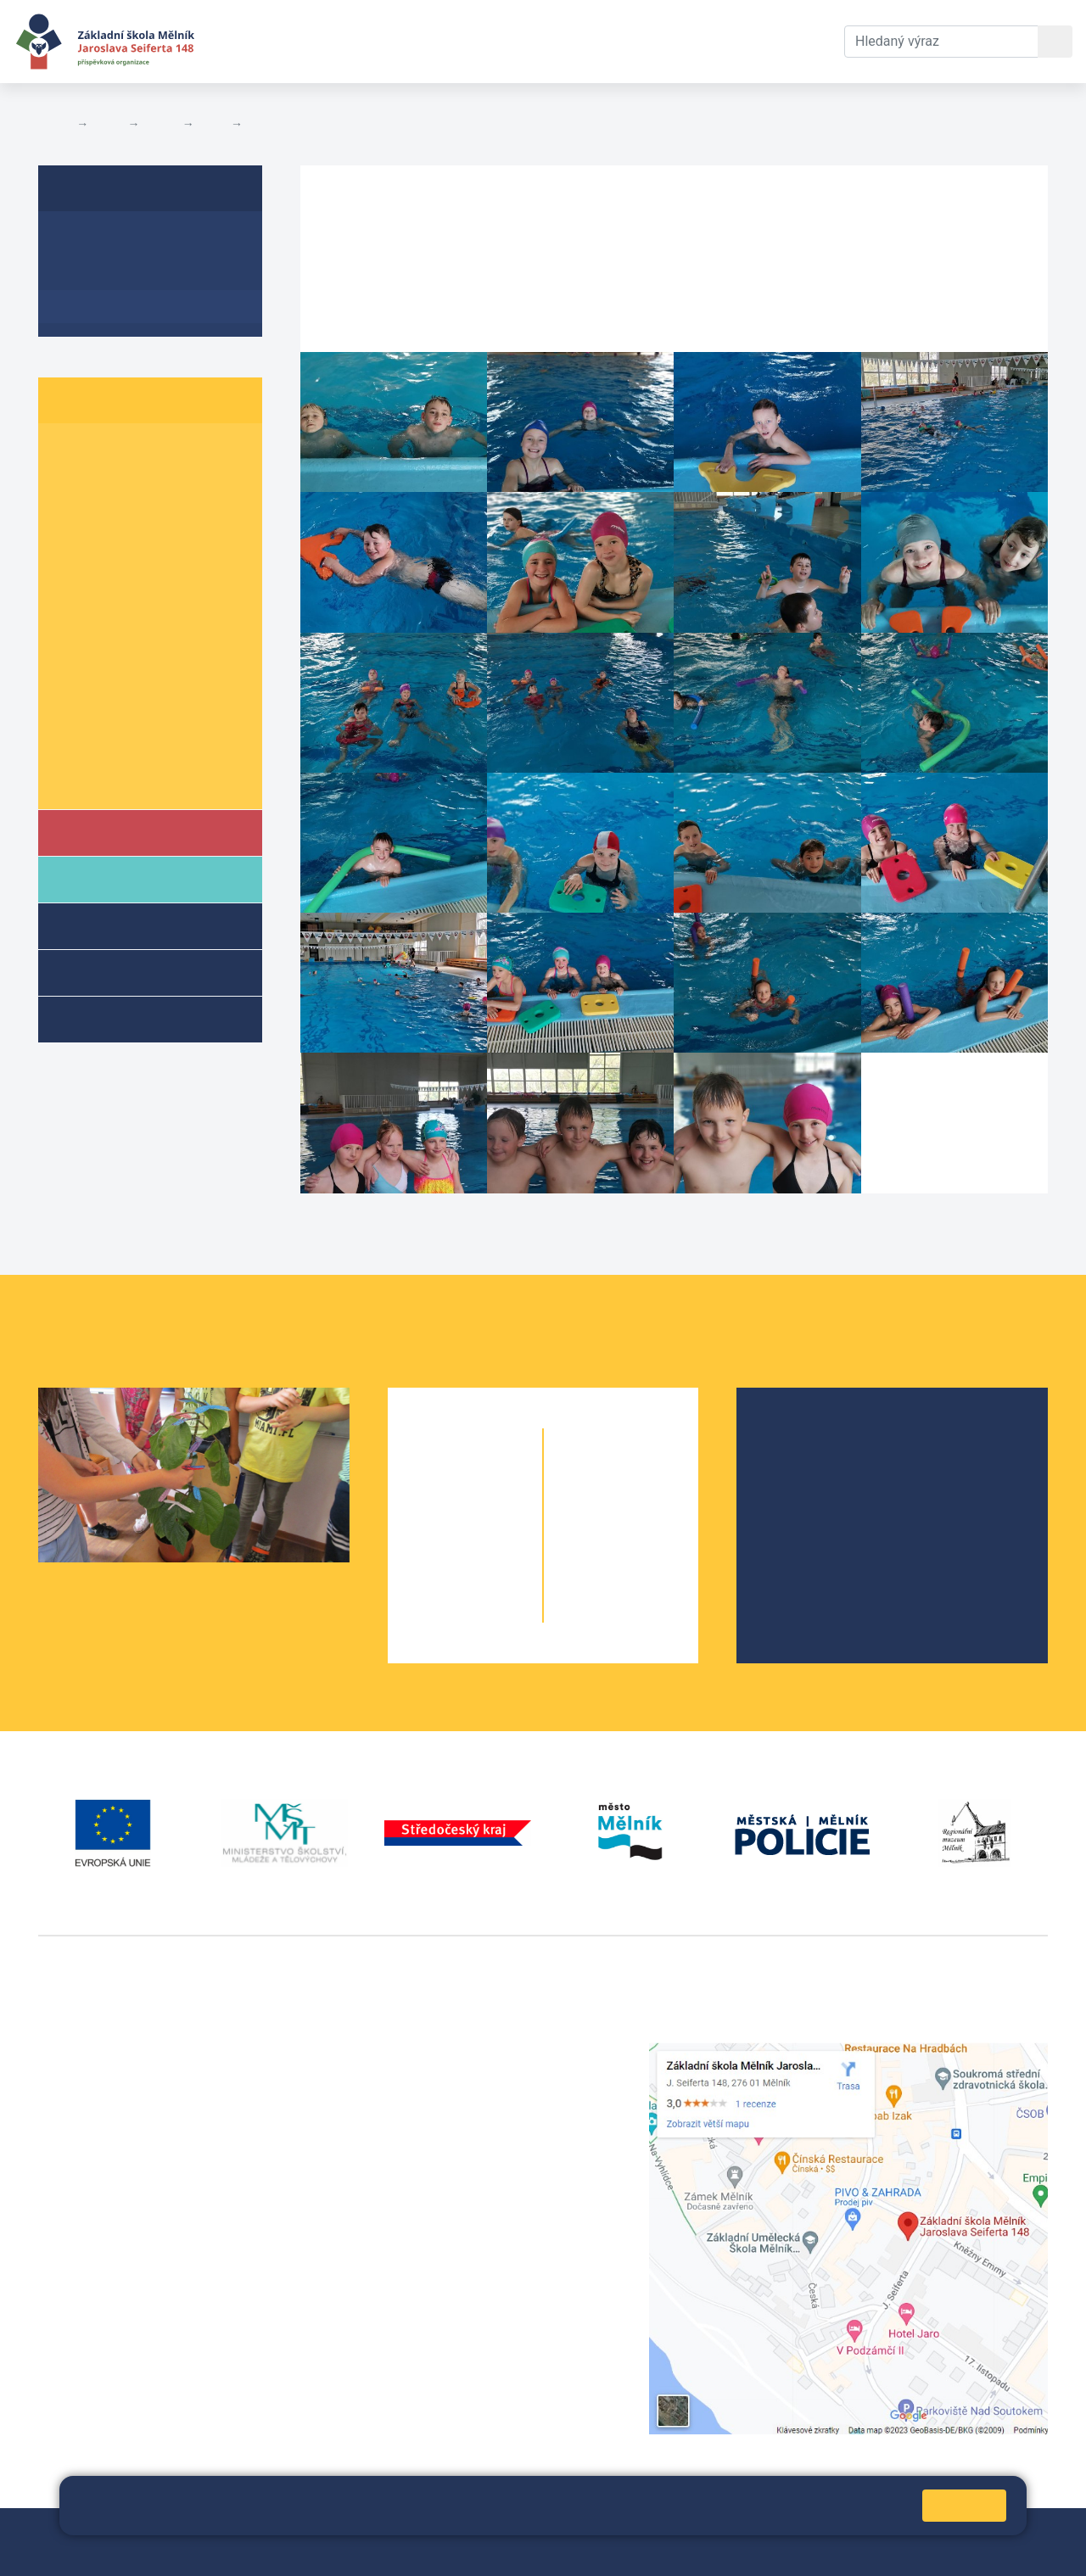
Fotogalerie (280, 124)
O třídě (81, 240)
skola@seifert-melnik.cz (462, 2113)
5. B (140, 583)
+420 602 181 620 (93, 2284)
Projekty (802, 1492)
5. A (72, 583)
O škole (800, 1438)
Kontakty (622, 41)
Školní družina (132, 925)
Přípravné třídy (134, 971)
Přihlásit (471, 2531)
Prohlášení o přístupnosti (582, 2531)
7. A (72, 648)
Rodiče (108, 878)
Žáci (107, 124)
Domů (54, 124)
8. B (140, 681)
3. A (72, 518)
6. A (72, 615)
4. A (72, 550)
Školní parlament (117, 779)
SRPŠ (794, 1547)
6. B (140, 615)
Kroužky (109, 1018)
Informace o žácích (124, 746)
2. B (140, 485)
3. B (140, 518)
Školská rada (816, 1465)
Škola (105, 831)
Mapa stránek (396, 2531)
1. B (140, 452)
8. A (72, 681)
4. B (212, 124)
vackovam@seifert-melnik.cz (127, 2304)
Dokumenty (518, 41)
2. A (72, 485)
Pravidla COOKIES (91, 2552)
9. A (72, 714)
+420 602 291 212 (443, 2073)
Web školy (1017, 2531)
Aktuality (89, 273)
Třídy (160, 124)
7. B (140, 648)
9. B (140, 714)
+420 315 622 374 (443, 2052)
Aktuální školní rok (378, 41)
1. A (72, 452)
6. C (207, 615)
